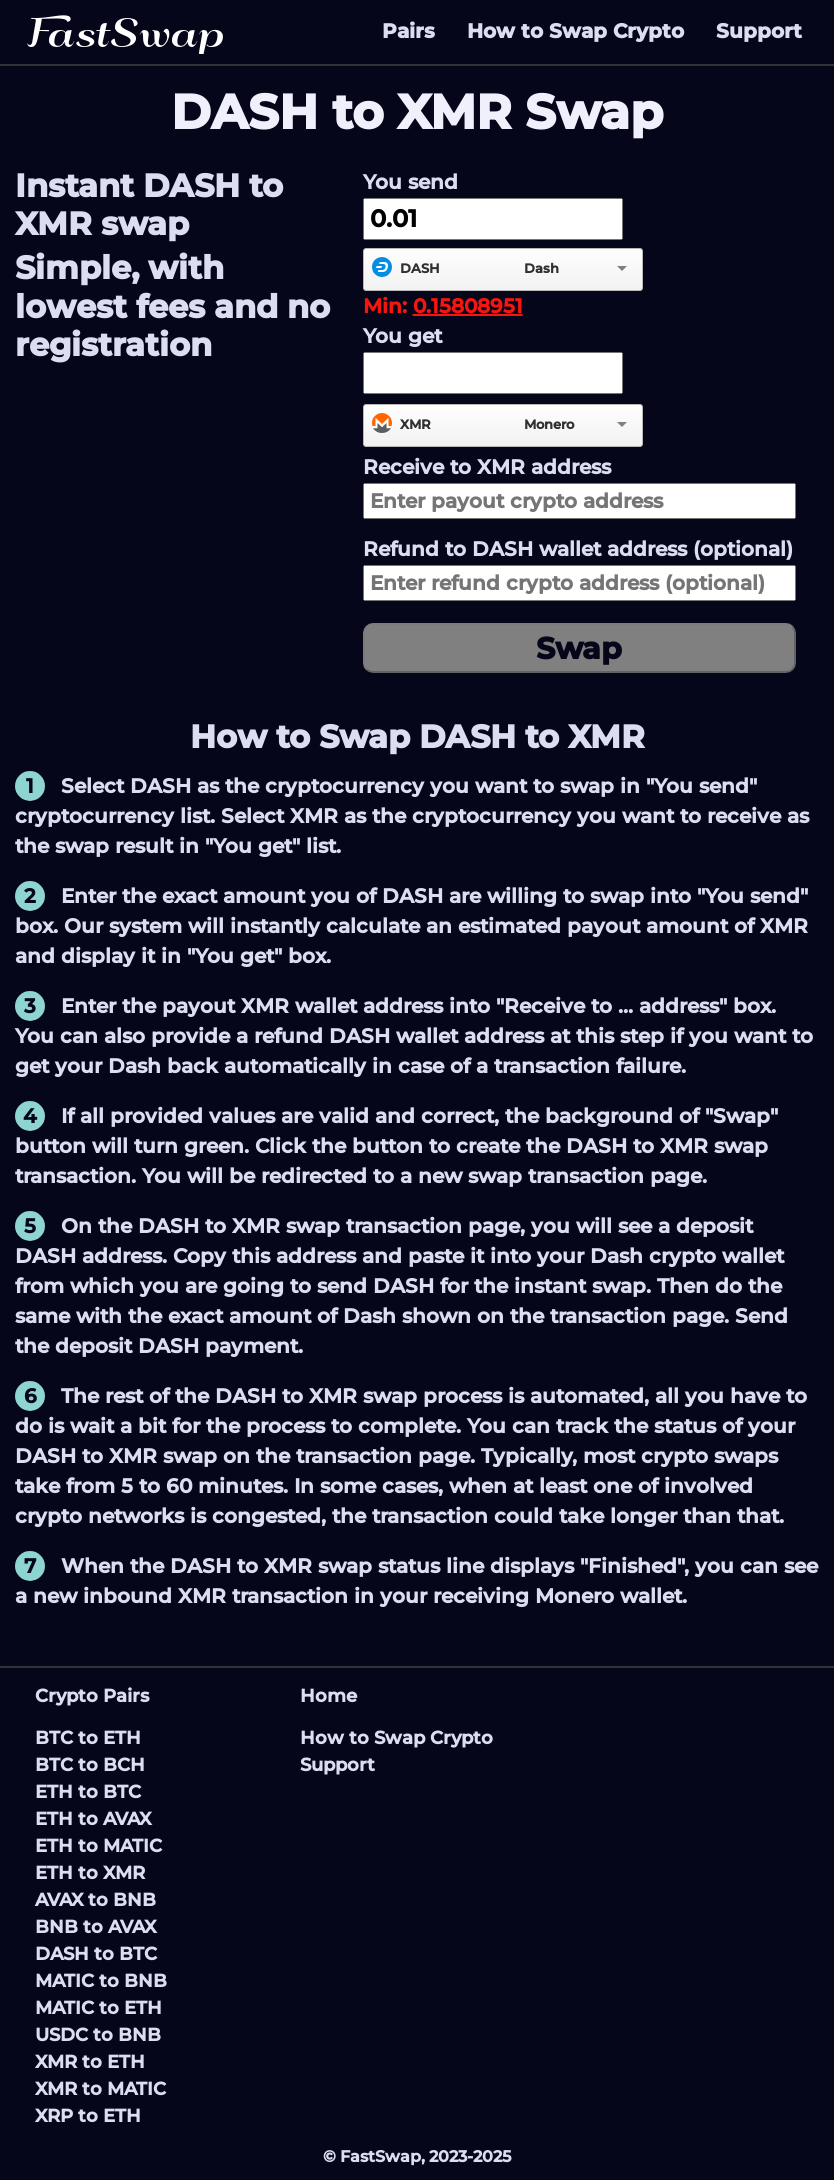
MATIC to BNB (101, 1981)
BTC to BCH (90, 1765)
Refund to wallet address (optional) (578, 549)
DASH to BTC (96, 1954)
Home (328, 1696)
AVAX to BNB (95, 1900)
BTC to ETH (88, 1738)
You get (402, 336)
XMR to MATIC (100, 2089)
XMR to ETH (90, 2062)
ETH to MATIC (98, 1846)
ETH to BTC (88, 1792)
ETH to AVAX (93, 1819)
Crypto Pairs (92, 1696)
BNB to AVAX (95, 1927)
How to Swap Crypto (575, 31)
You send (410, 182)
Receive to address (487, 467)
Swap (579, 648)
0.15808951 (468, 306)
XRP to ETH (88, 2116)
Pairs (408, 31)
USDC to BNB (98, 2035)
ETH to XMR (90, 1873)
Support (759, 31)
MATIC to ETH (98, 2008)
